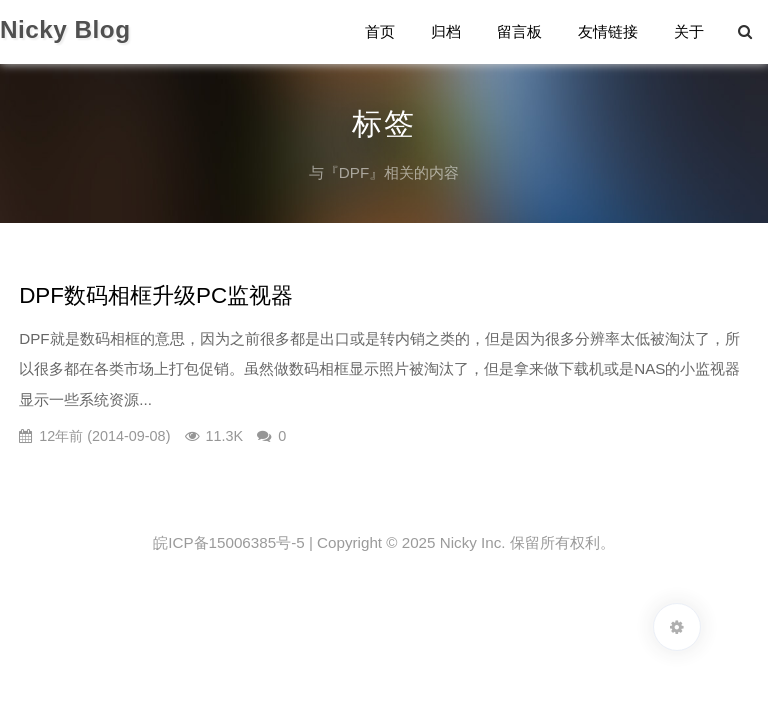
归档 (446, 31)
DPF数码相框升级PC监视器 (156, 295)
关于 (689, 31)
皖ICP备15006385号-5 (228, 542)
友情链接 (608, 31)
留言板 (519, 31)
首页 (380, 31)
